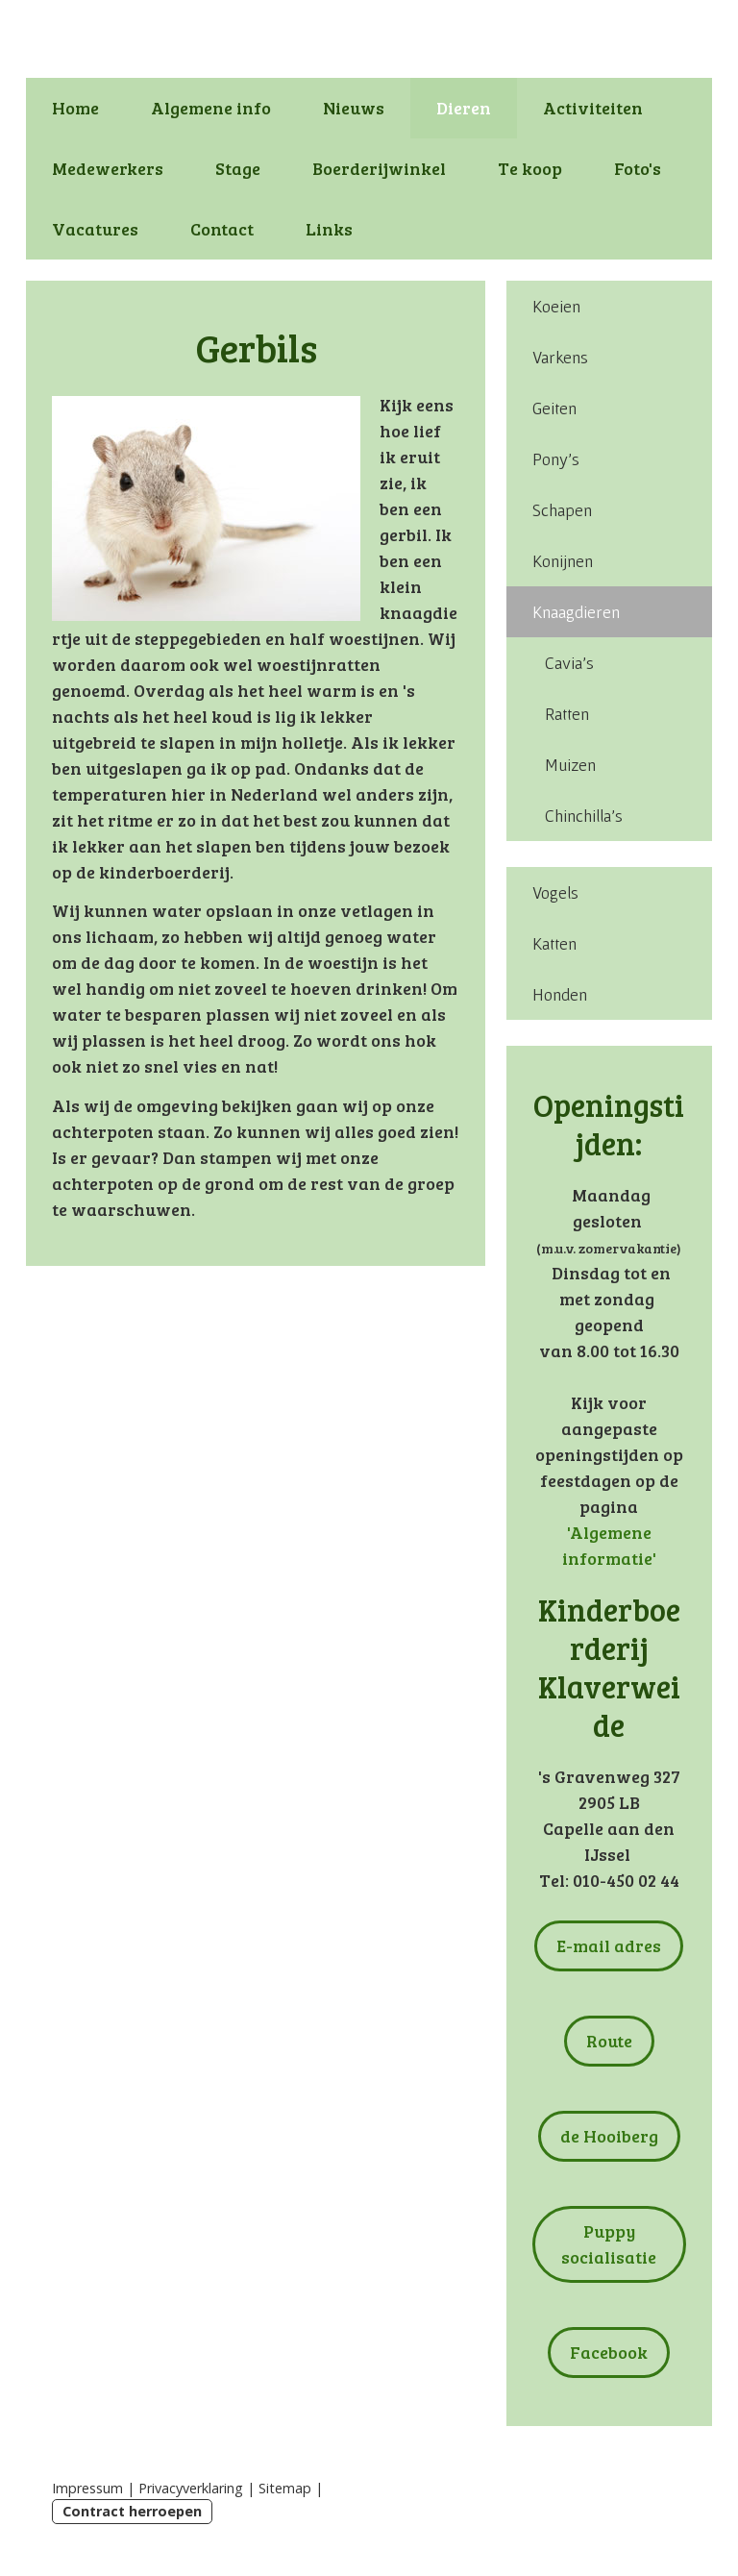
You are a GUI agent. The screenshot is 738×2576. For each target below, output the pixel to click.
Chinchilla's (584, 815)
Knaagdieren (576, 612)
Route (609, 2040)
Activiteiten (593, 107)
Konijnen (562, 561)
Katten (554, 943)
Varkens (560, 357)
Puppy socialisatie (608, 2243)
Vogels (555, 892)
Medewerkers (107, 168)
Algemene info (211, 107)
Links (329, 228)
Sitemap (284, 2488)
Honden (559, 994)
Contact (222, 228)
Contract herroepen (132, 2511)
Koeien (556, 306)
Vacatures (95, 228)
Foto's (637, 168)
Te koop (530, 168)
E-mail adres (608, 1945)
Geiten (554, 408)
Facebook (609, 2352)
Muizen (570, 765)
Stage (237, 168)
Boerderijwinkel (379, 168)
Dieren (463, 107)
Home (75, 107)
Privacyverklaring (190, 2488)
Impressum (87, 2488)
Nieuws (353, 107)
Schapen (562, 510)
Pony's (555, 459)
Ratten (567, 714)
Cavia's (569, 663)
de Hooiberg (609, 2135)
